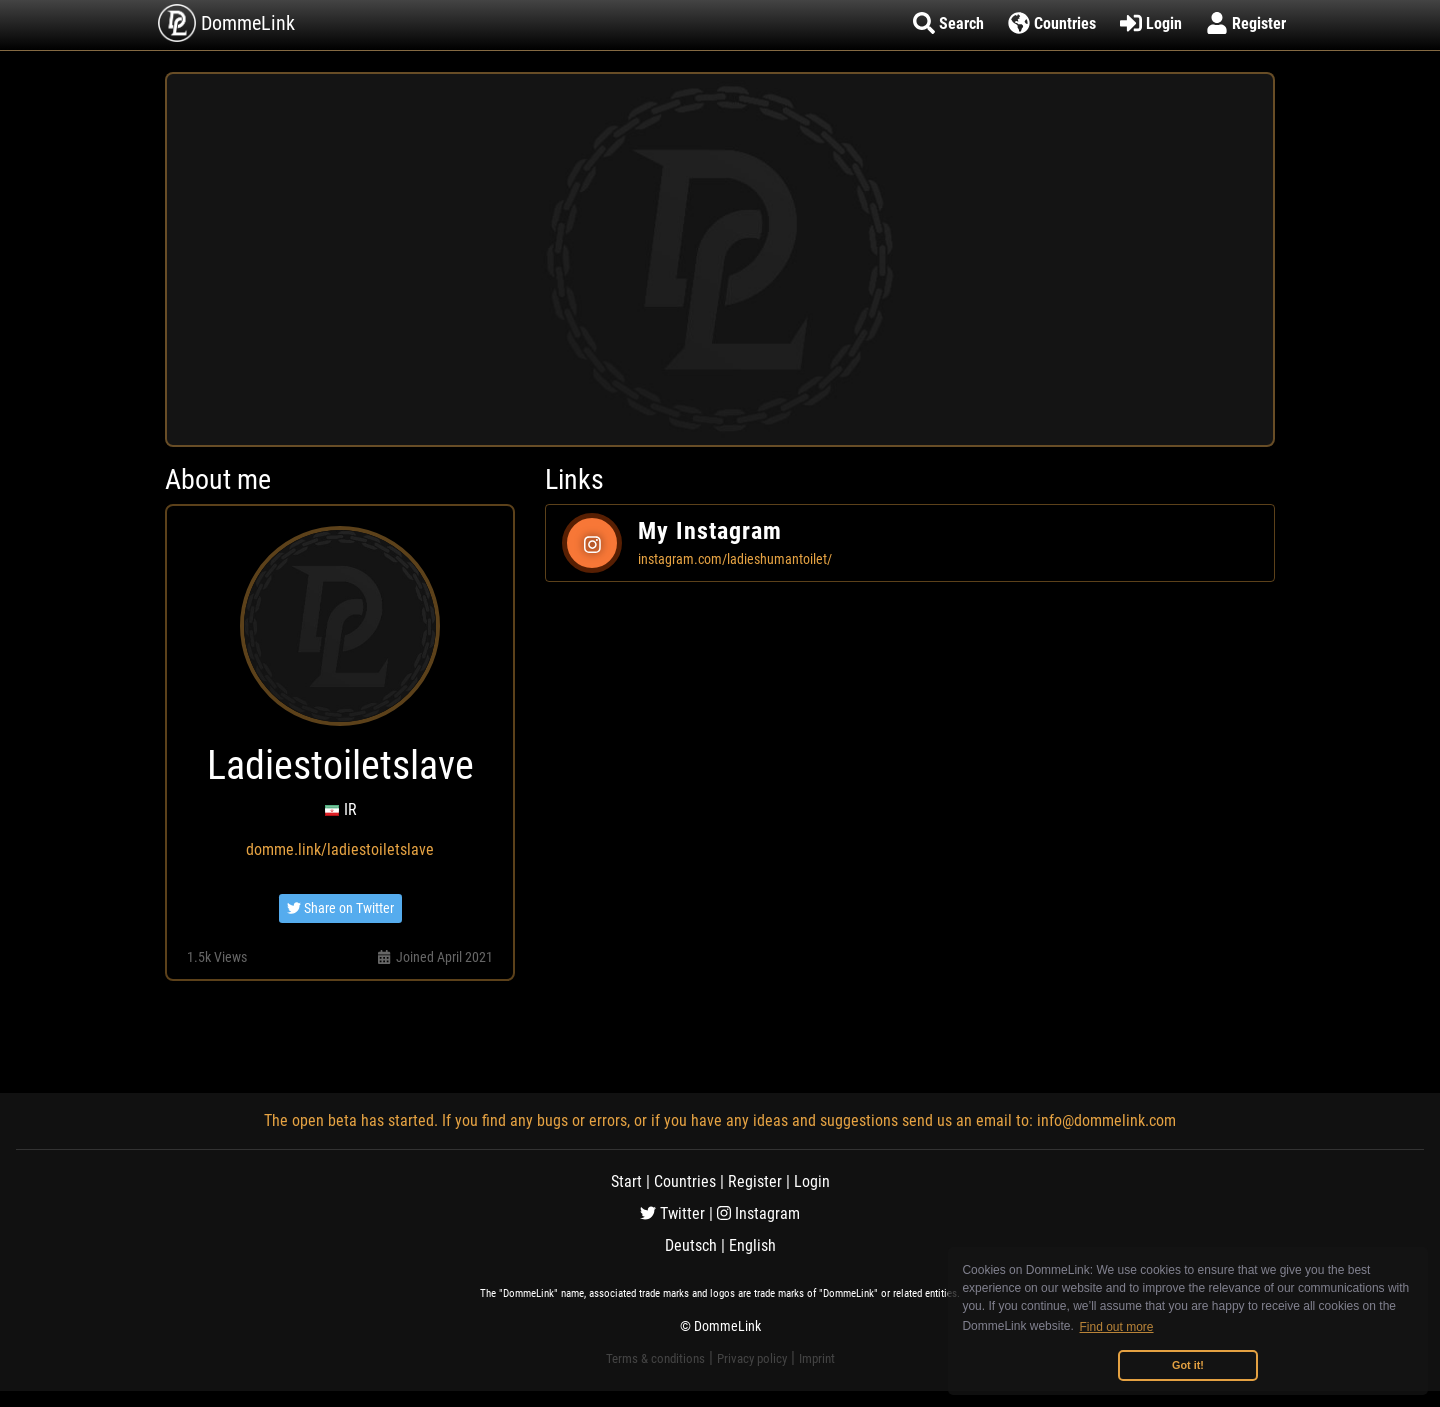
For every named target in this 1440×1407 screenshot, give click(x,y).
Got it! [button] (1188, 1365)
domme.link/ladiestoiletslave (340, 849)
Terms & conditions (655, 1358)
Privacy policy (752, 1358)
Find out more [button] (1117, 1327)
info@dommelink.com (1106, 1120)
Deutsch (691, 1245)
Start (626, 1181)
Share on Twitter (340, 908)
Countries (685, 1181)
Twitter (672, 1213)
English (752, 1245)
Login (812, 1181)
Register (755, 1181)
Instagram (758, 1213)
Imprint (817, 1358)
